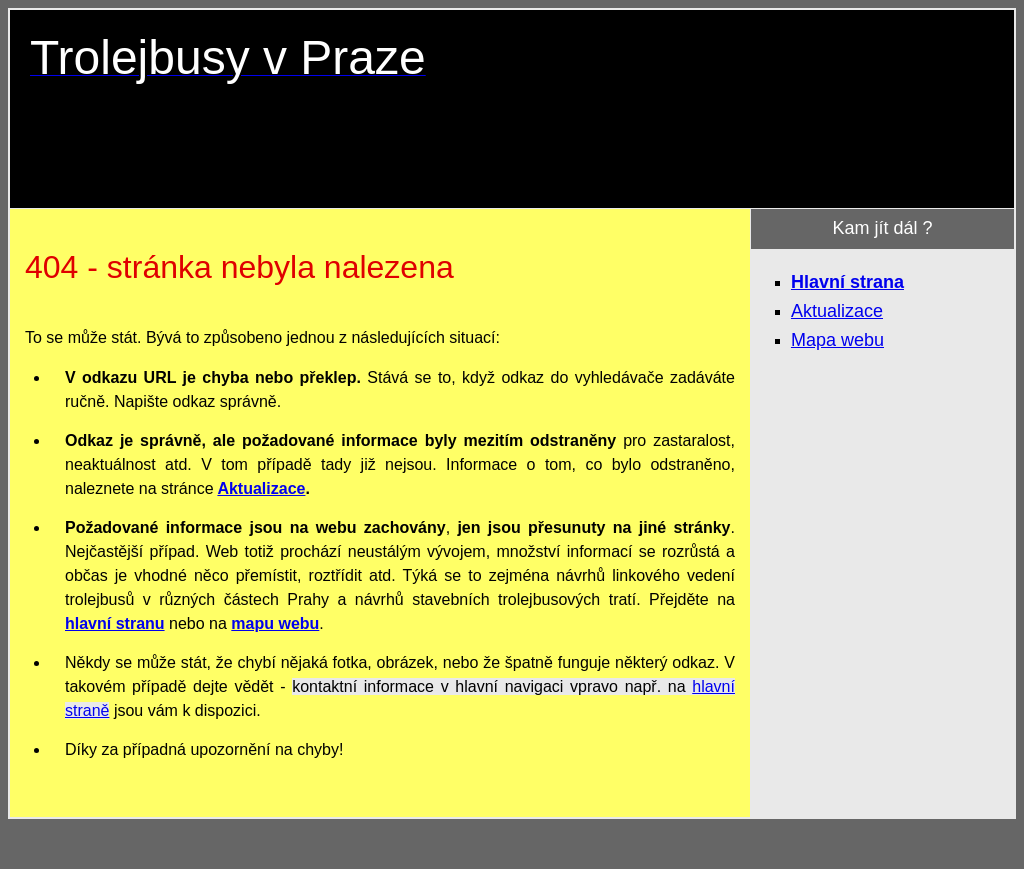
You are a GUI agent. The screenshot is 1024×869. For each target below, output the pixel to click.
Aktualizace (261, 488)
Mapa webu (837, 340)
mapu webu (275, 623)
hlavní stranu (115, 623)
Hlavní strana (847, 282)
